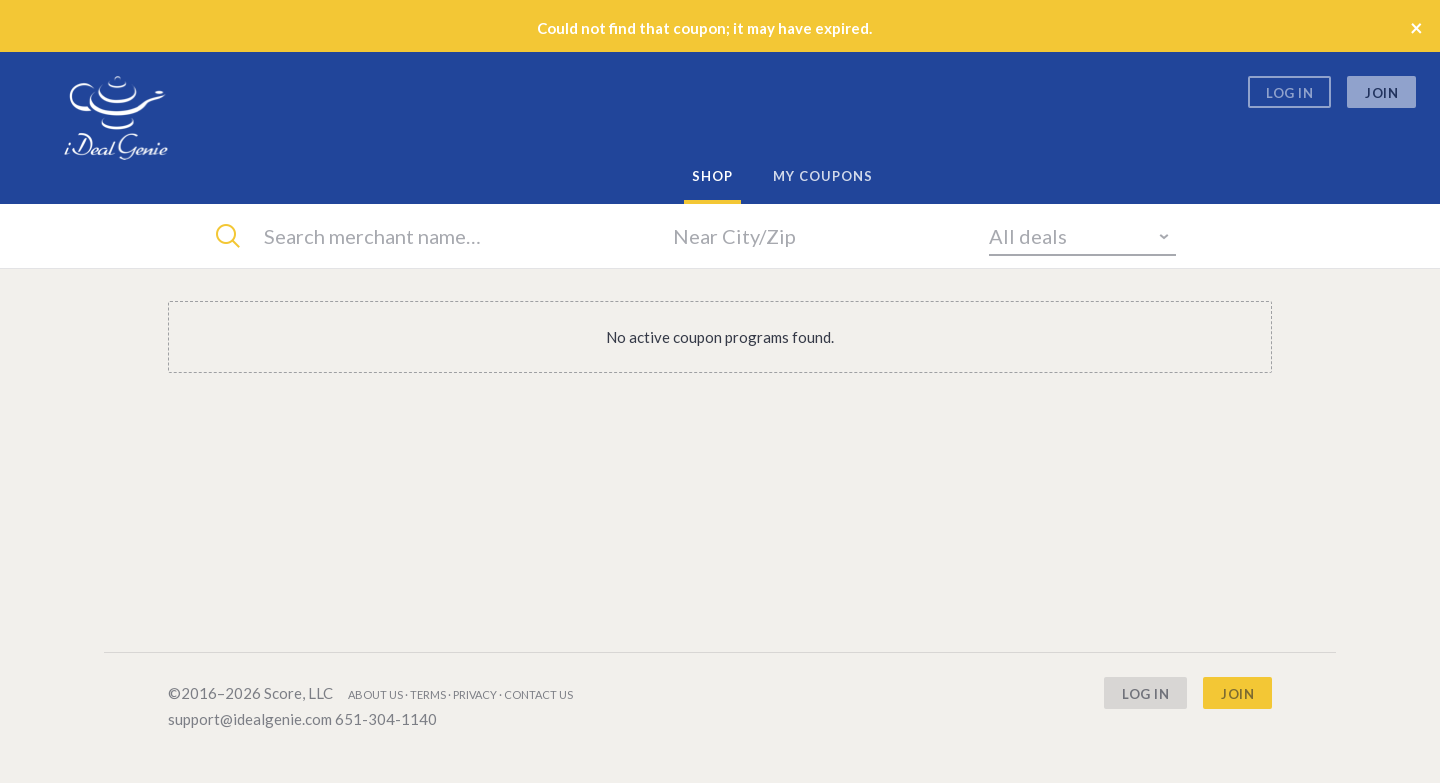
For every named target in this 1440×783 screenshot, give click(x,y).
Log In (1289, 93)
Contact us (538, 694)
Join (1381, 93)
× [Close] (1416, 27)
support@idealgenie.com (250, 719)
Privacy (475, 694)
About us (375, 694)
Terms (428, 694)
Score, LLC (298, 693)
